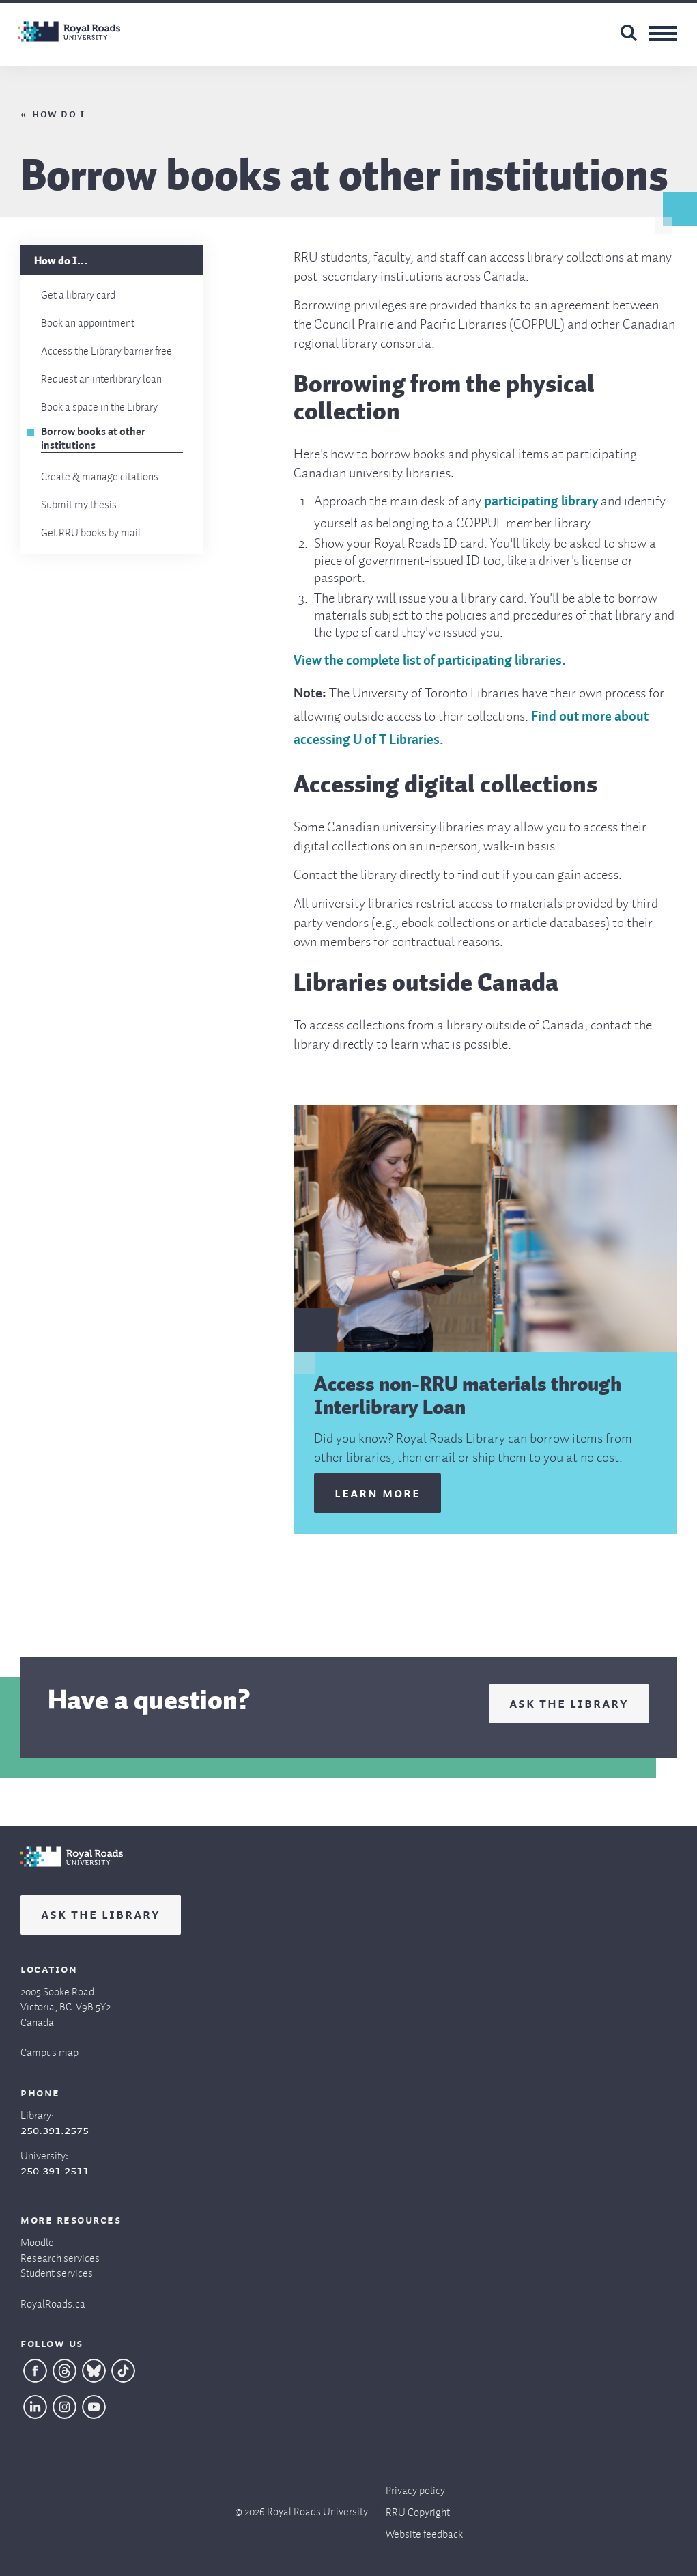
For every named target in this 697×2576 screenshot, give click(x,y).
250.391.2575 (54, 2129)
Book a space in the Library (99, 404)
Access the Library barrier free (106, 348)
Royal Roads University (317, 2508)
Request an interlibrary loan (101, 376)
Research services (60, 2255)
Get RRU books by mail (91, 530)
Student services (56, 2270)
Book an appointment (87, 320)
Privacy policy (415, 2487)
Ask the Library (569, 1702)
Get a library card (78, 292)
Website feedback (424, 2531)
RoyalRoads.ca (52, 2301)
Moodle (37, 2239)
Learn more (378, 1492)
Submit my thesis (79, 502)
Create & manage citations (99, 474)
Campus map (49, 2049)
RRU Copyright (418, 2509)
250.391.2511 (54, 2169)
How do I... (65, 113)
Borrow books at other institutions (93, 439)
